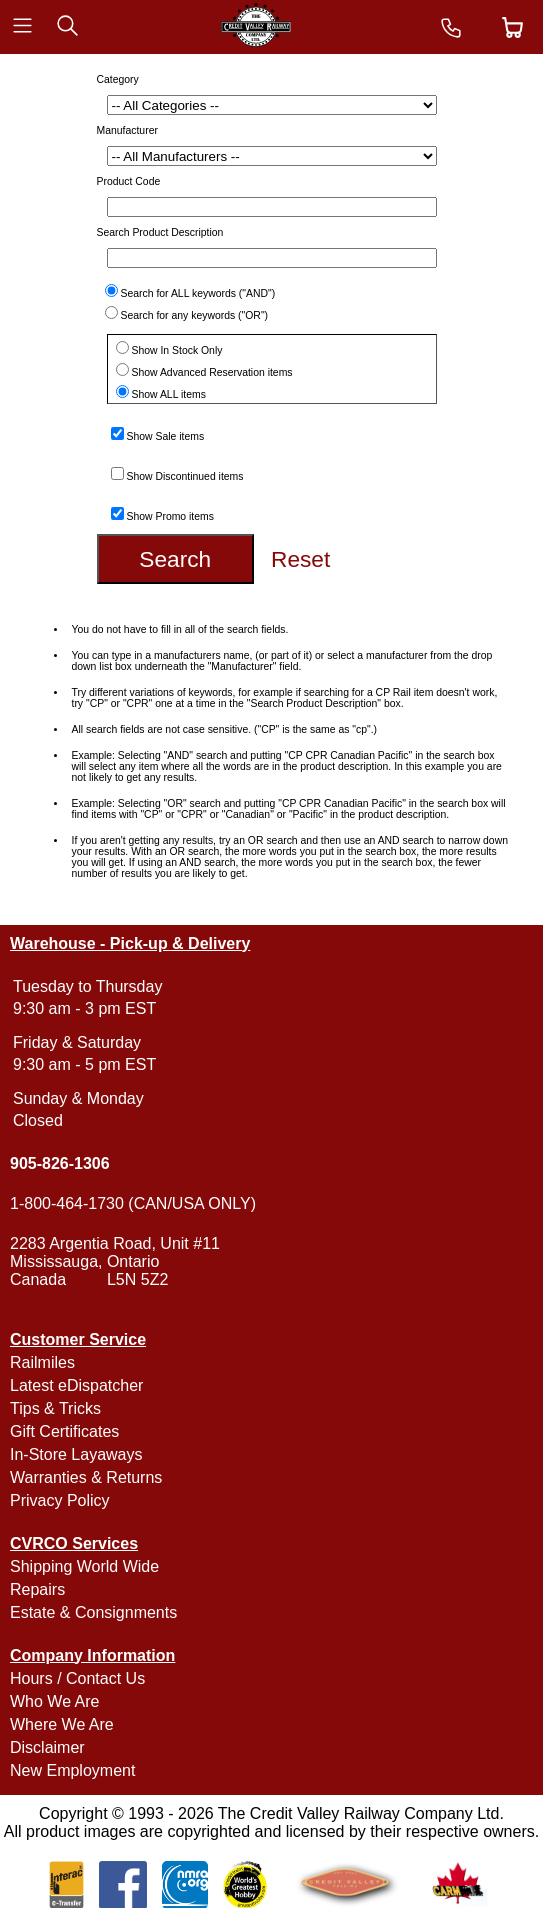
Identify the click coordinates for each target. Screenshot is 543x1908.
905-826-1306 (60, 1163)
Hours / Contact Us (77, 1678)
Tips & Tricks (55, 1408)
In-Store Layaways (76, 1454)
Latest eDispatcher (76, 1385)
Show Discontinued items (185, 476)
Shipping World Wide (84, 1566)
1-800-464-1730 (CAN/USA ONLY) (133, 1203)
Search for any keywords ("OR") (195, 315)
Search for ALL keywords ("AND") (198, 293)
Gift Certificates (64, 1431)
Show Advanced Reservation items (212, 372)
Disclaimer (47, 1747)
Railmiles (42, 1362)
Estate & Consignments (93, 1612)
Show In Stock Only (177, 350)
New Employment (72, 1770)
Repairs (37, 1589)
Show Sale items (166, 436)
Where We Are (62, 1724)
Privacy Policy (60, 1500)
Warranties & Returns (86, 1477)
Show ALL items (169, 394)
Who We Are (55, 1701)
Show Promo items (170, 516)
